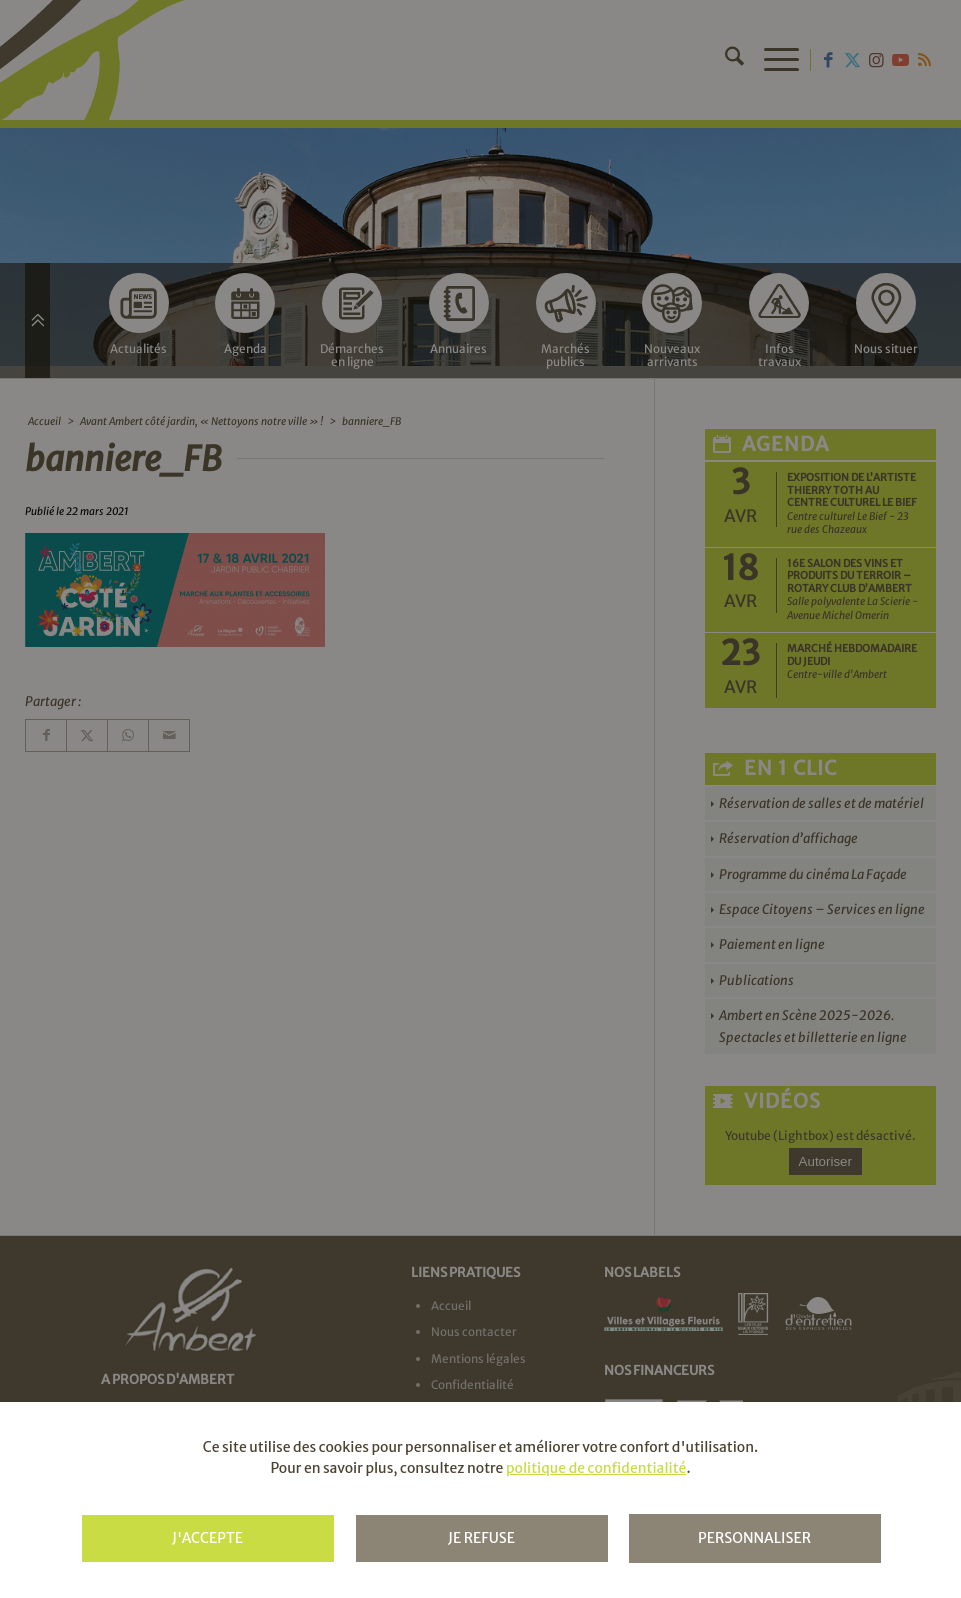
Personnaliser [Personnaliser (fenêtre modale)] (754, 1538)
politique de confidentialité (596, 1468)
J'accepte (207, 1538)
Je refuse (481, 1538)
